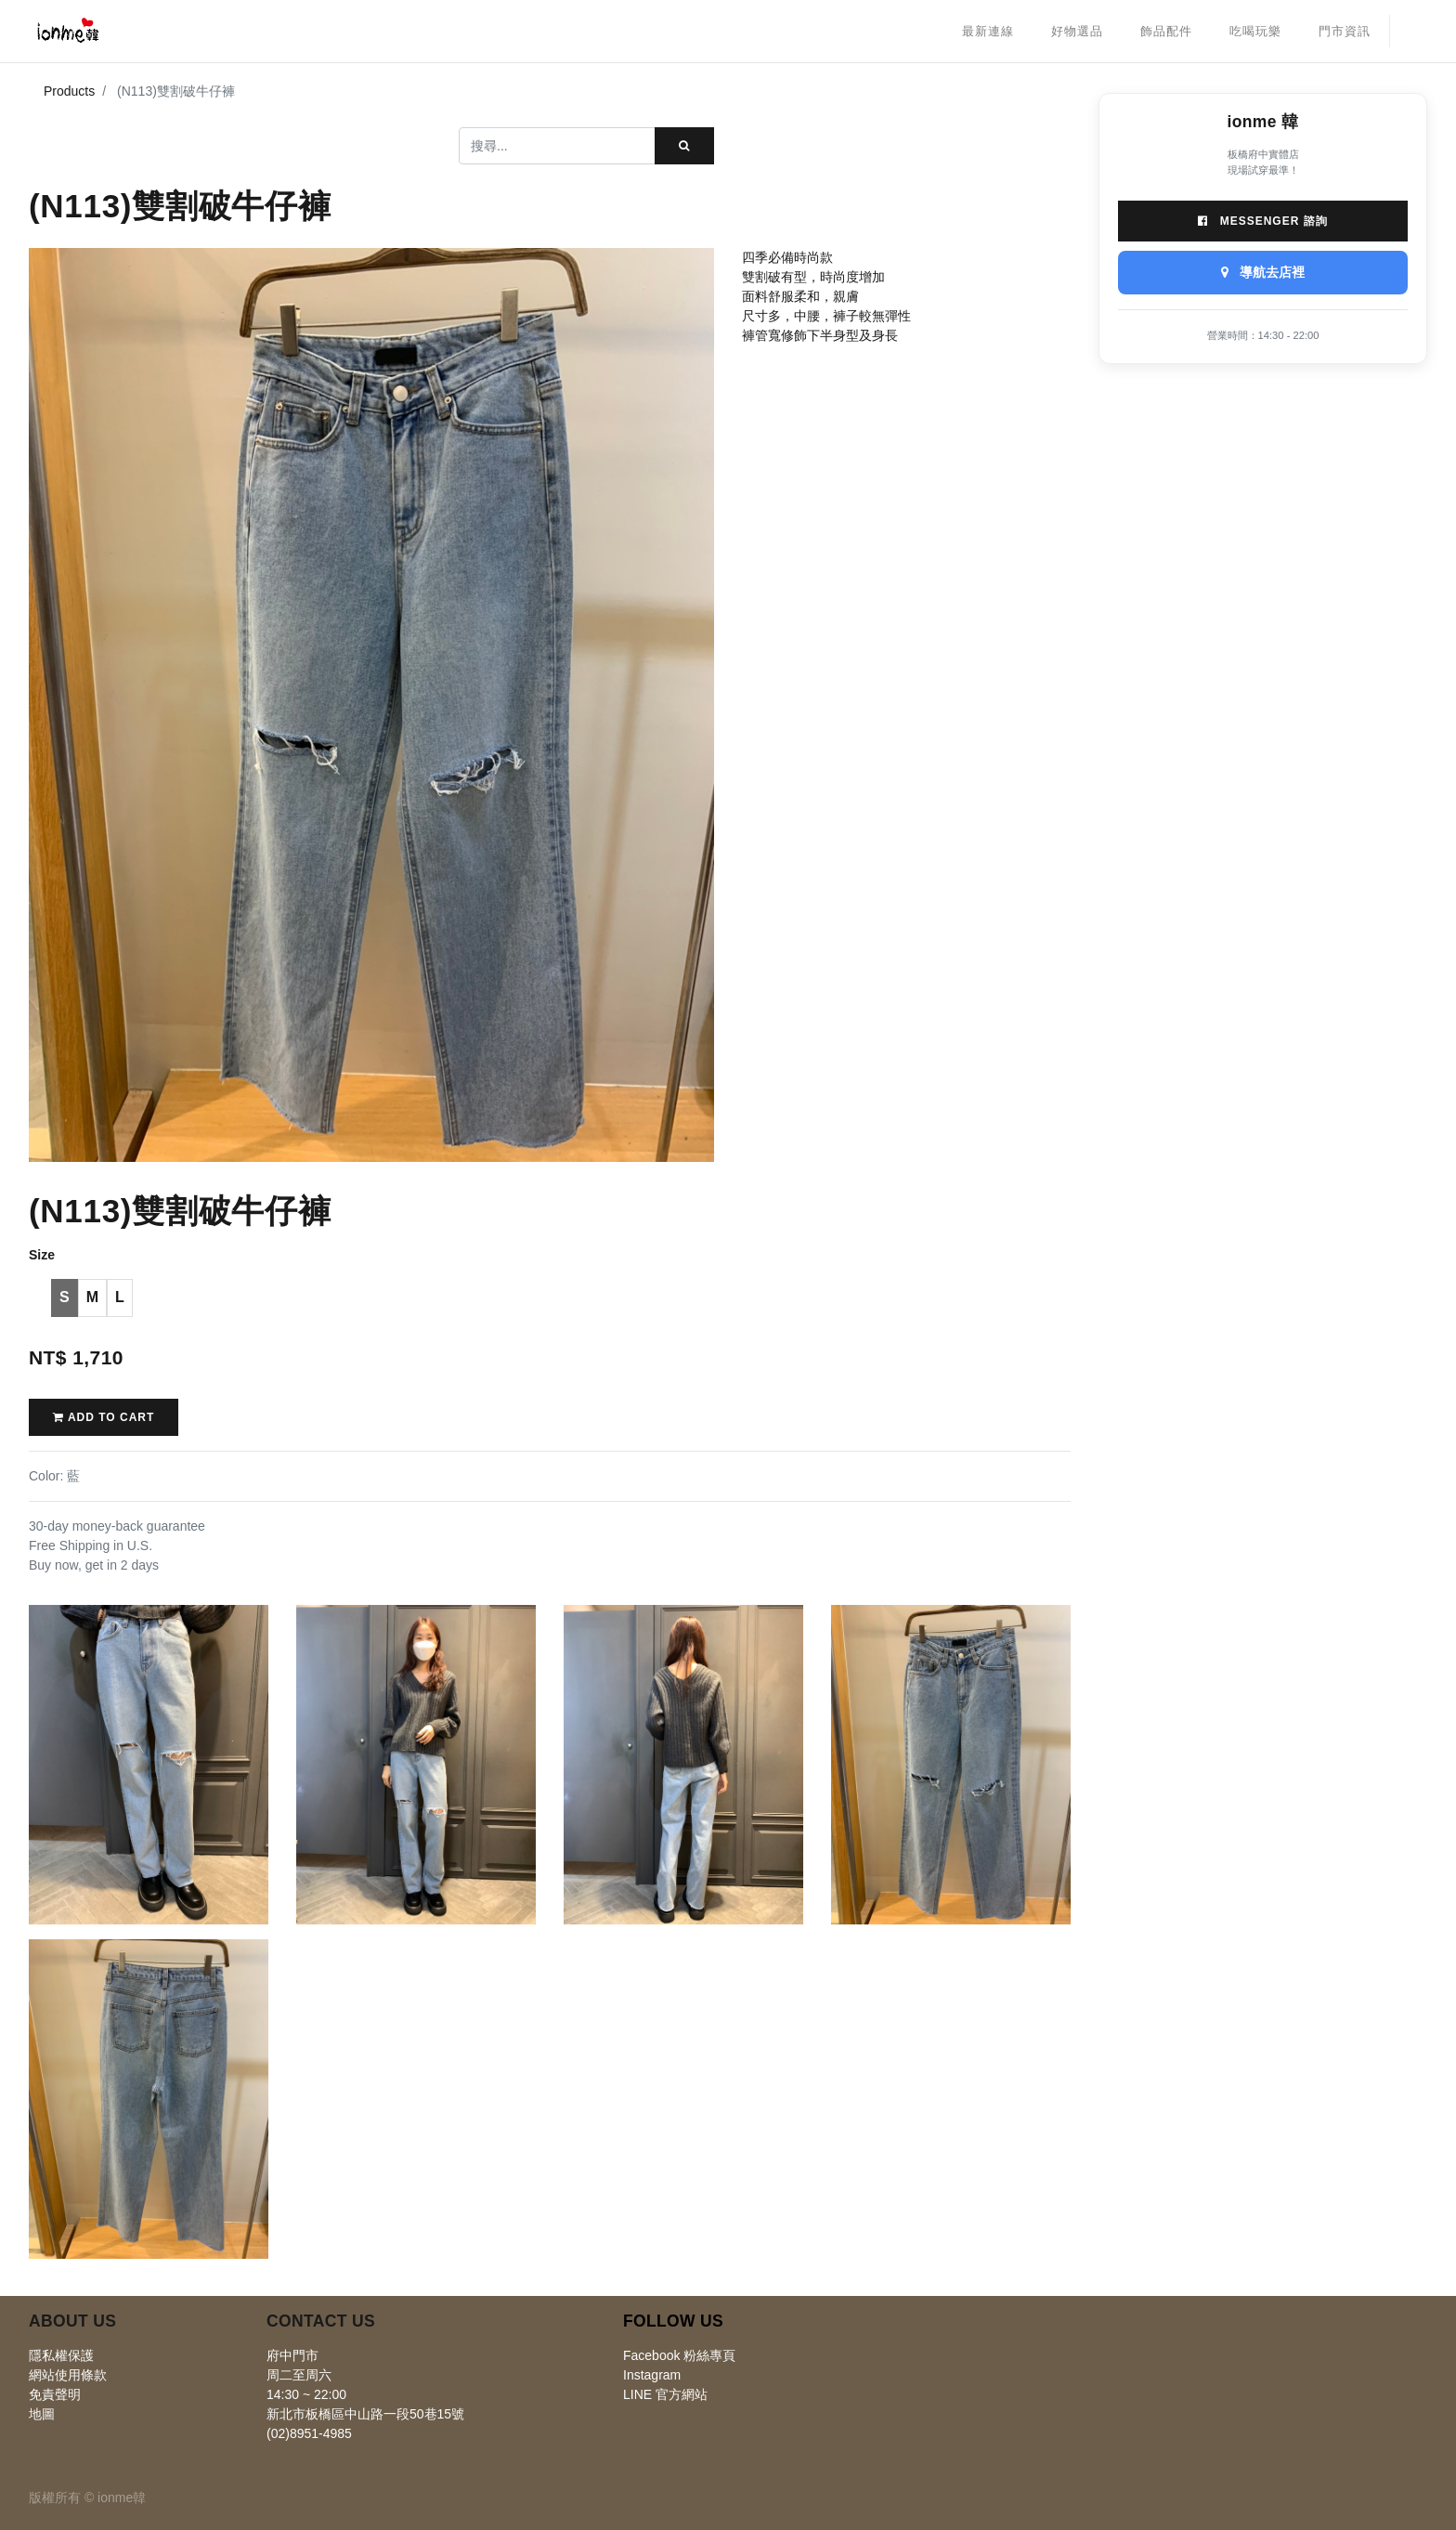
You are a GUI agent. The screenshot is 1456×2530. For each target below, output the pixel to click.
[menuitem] (988, 31)
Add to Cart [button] (103, 1417)
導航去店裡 (1263, 272)
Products (69, 91)
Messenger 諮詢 (1262, 221)
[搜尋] (684, 145)
